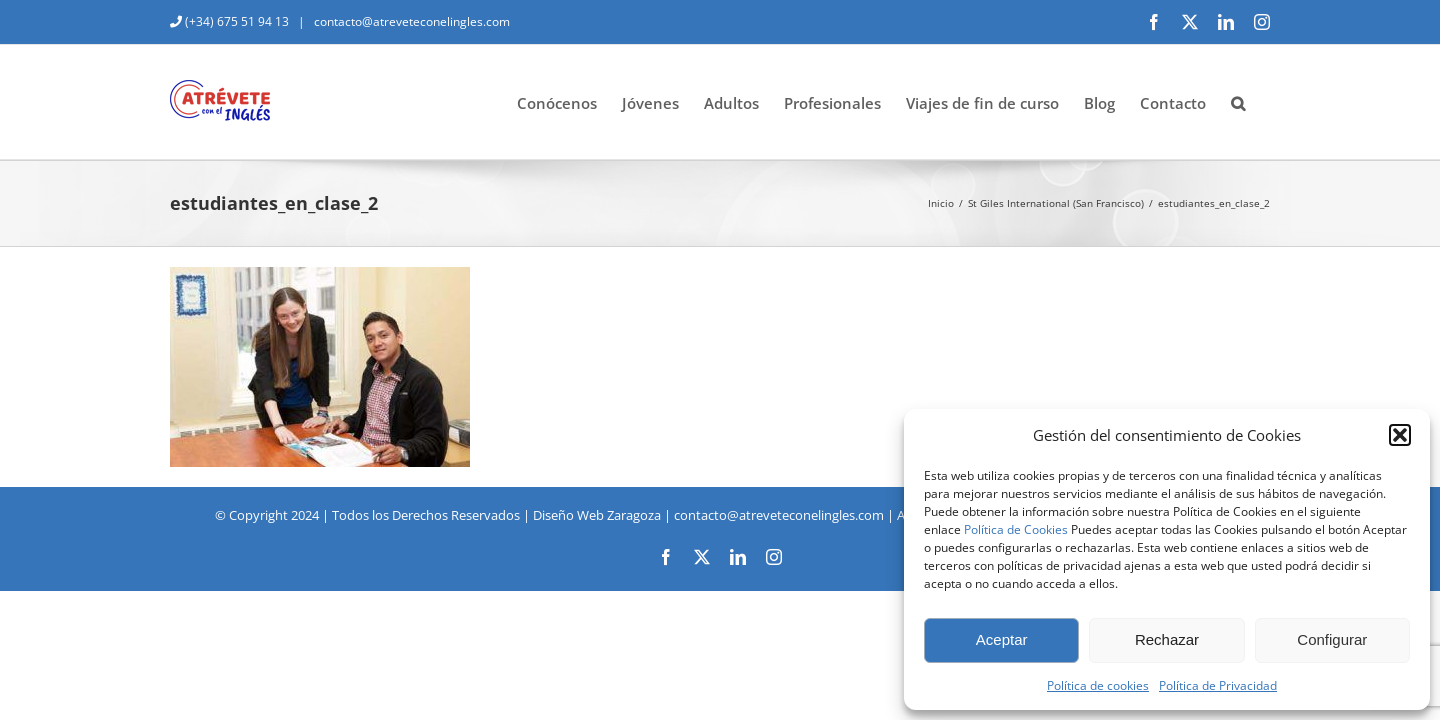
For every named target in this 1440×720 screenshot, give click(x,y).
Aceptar (1002, 639)
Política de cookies (1098, 685)
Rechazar (1167, 639)
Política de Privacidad (1218, 685)
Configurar (1332, 639)
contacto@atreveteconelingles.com (410, 21)
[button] (1400, 435)
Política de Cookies (1016, 529)
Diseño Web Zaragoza (597, 515)
